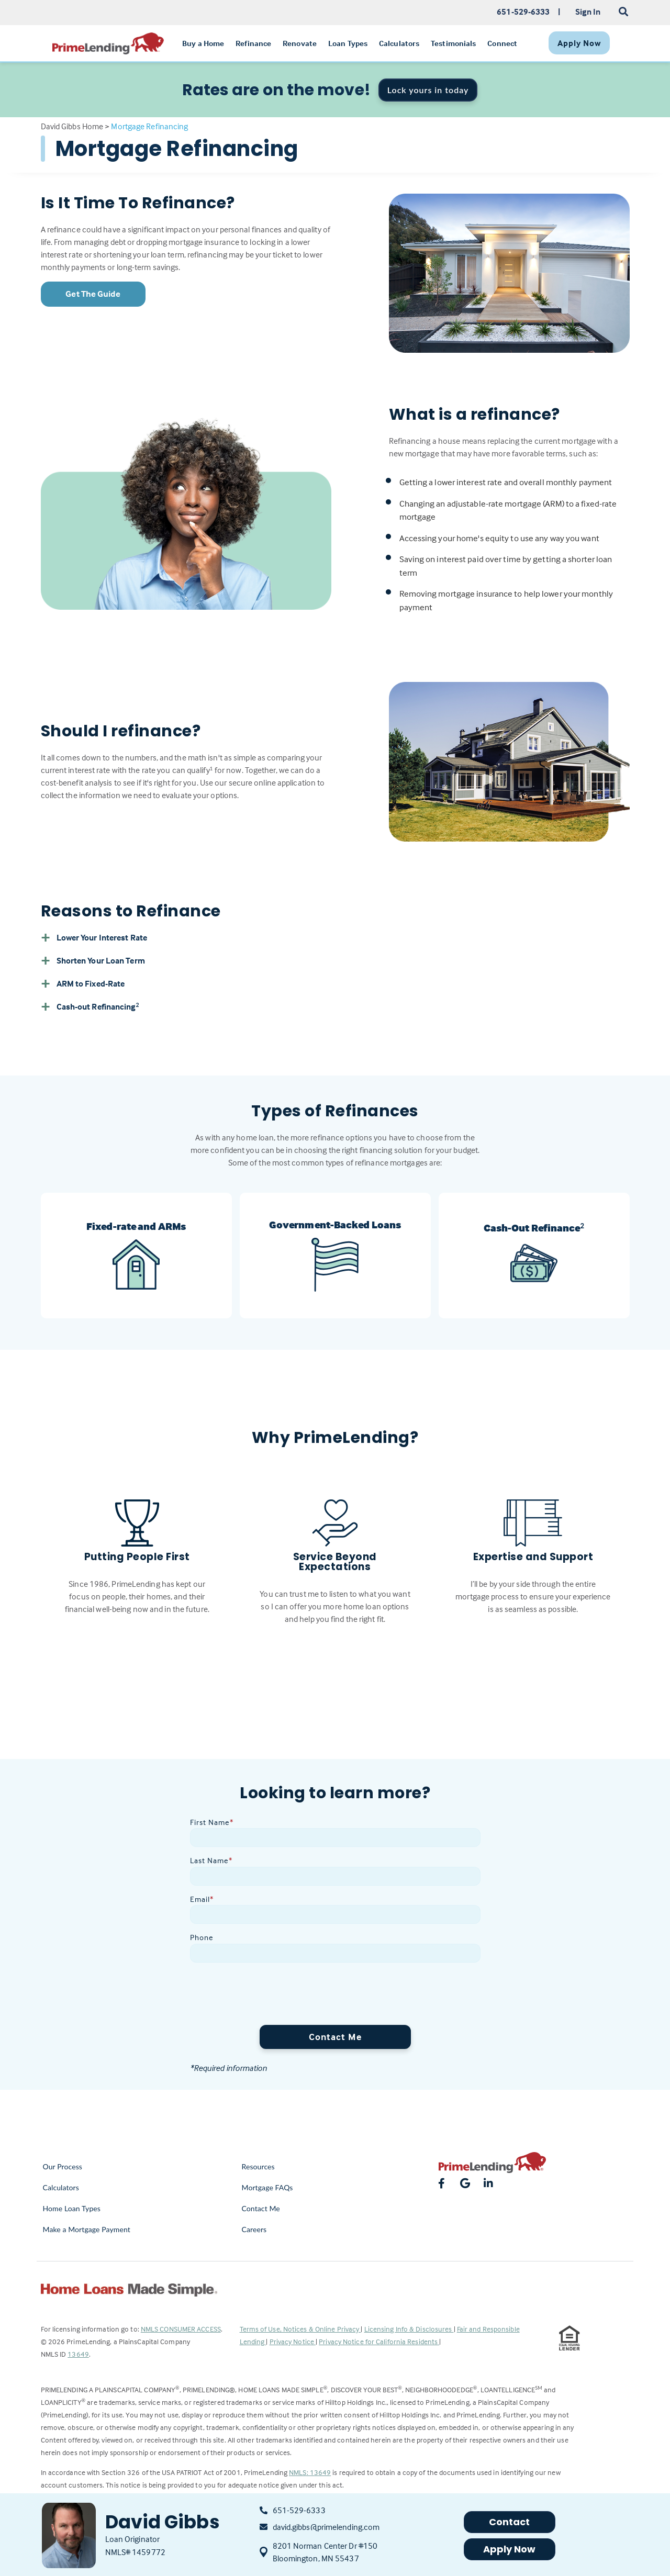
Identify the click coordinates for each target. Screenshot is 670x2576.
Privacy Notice (293, 2341)
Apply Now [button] (509, 2549)
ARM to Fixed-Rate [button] (83, 983)
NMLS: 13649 (310, 2472)
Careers (254, 2229)
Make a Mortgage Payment (86, 2229)
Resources (258, 2166)
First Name (211, 1822)
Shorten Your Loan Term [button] (93, 960)
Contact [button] (509, 2521)
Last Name (211, 1860)
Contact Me (335, 2037)
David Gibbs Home (72, 126)
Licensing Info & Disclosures (409, 2328)
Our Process (63, 2166)
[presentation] (269, 1996)
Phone (202, 1937)
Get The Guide (92, 293)
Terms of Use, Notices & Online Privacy (300, 2328)
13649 (78, 2353)
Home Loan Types (72, 2208)
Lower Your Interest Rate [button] (94, 937)
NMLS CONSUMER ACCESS (181, 2328)
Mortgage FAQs (267, 2187)
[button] (335, 1006)
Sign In (588, 11)
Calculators (61, 2187)
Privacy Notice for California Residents (379, 2341)
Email (202, 1899)
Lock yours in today (428, 90)
